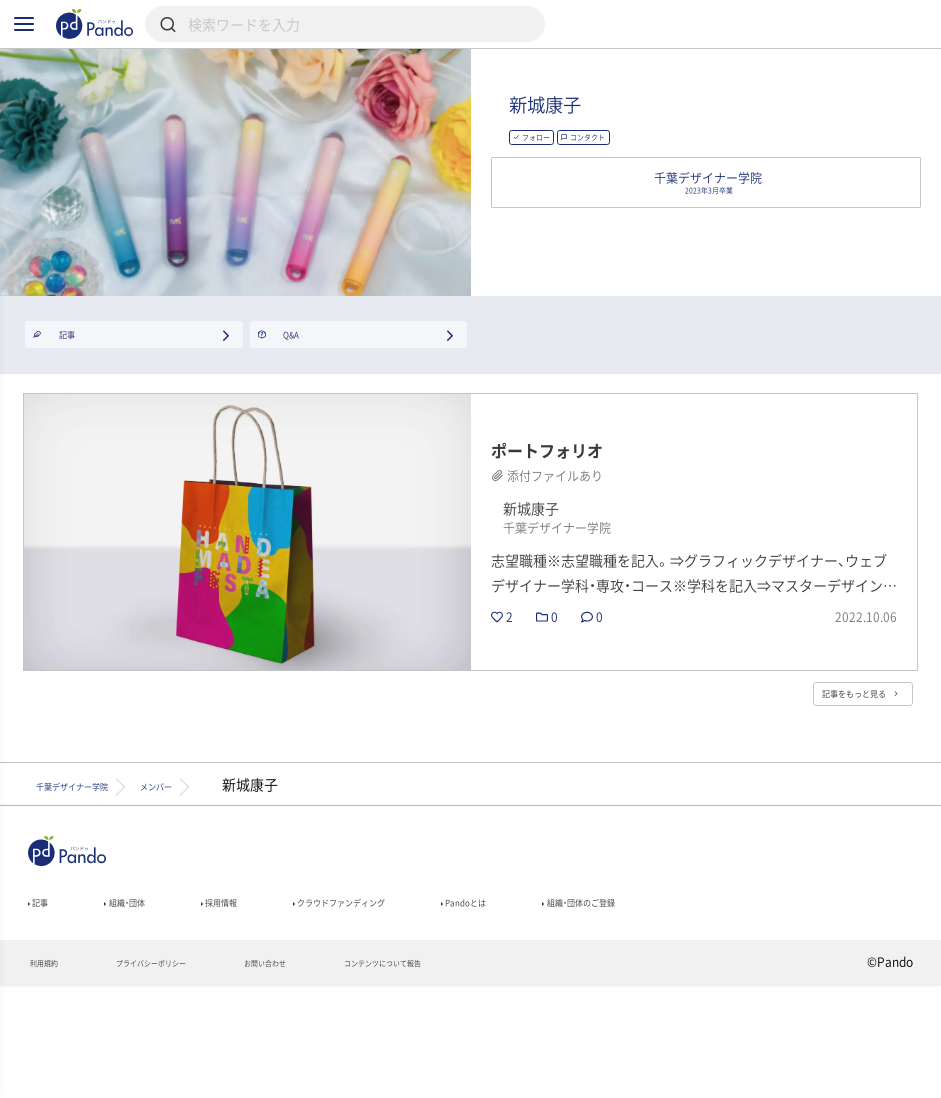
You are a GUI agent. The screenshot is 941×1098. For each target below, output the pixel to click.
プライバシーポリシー (196, 1074)
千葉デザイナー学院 (105, 876)
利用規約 (53, 1074)
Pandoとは (619, 1003)
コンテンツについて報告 (512, 1074)
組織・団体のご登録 (777, 1003)
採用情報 (276, 1003)
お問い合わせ (351, 1074)
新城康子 (647, 136)
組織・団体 (154, 1003)
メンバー (252, 876)
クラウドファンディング (444, 1003)
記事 (45, 1003)
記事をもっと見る (827, 777)
